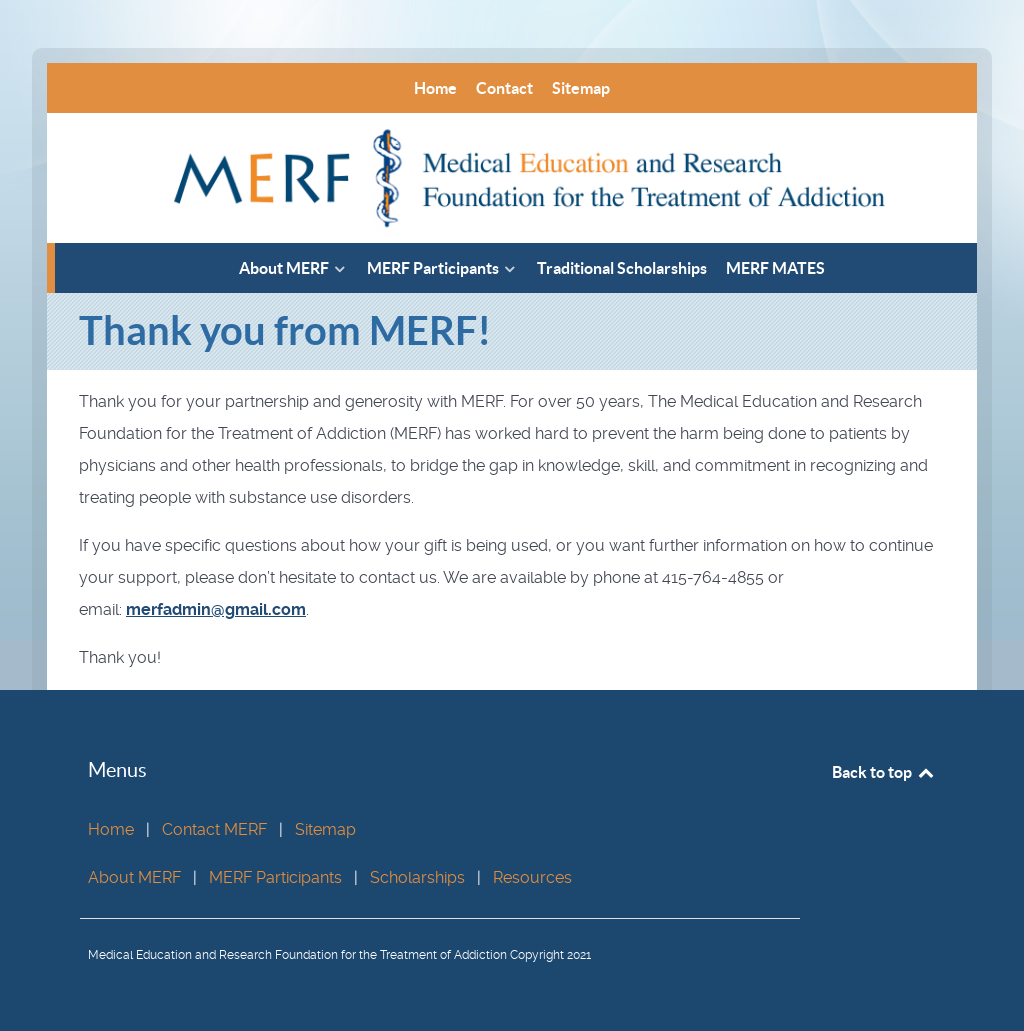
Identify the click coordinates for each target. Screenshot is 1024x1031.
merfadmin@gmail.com (216, 609)
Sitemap (325, 829)
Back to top (884, 772)
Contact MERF (214, 829)
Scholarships (417, 877)
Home (111, 829)
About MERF (134, 877)
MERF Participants (275, 877)
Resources (532, 877)
